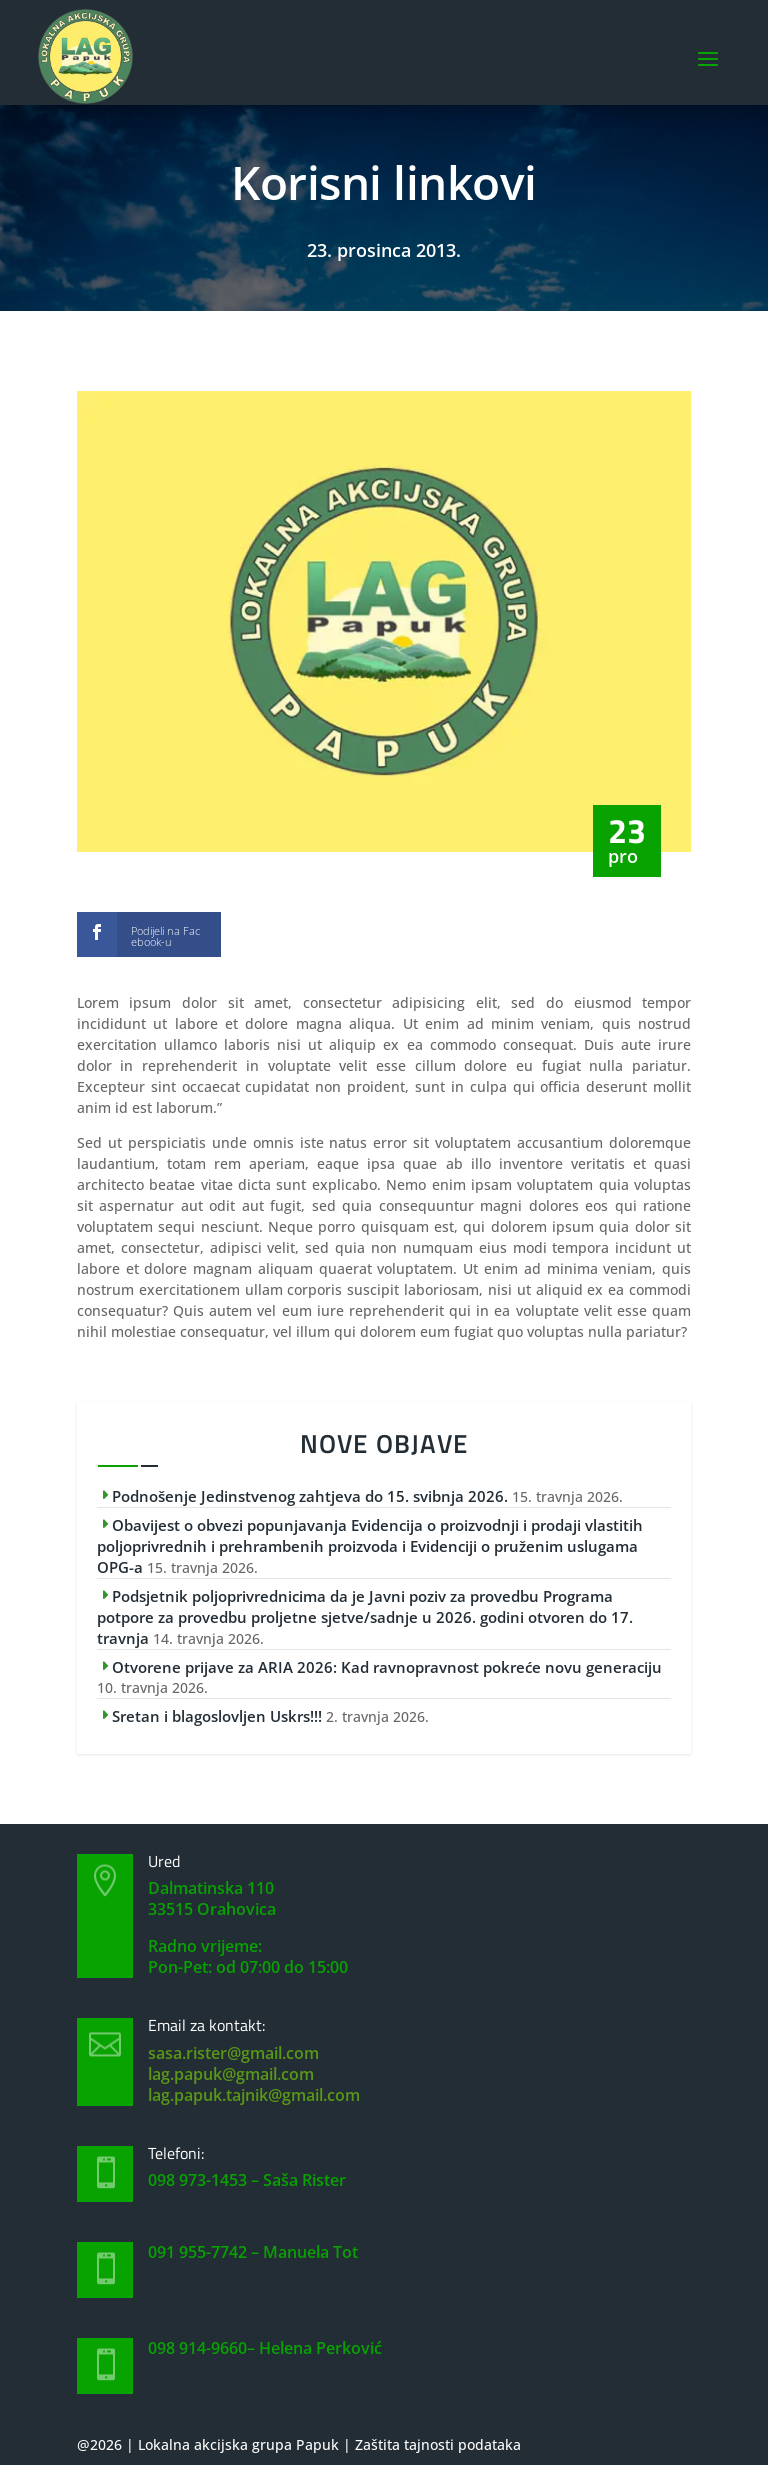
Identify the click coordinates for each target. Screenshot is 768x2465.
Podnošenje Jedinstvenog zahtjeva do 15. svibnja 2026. (310, 1496)
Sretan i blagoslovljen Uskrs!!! (217, 1716)
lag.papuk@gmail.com (231, 2074)
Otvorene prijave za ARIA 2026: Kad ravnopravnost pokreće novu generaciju (387, 1667)
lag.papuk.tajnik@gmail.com (254, 2095)
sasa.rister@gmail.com (233, 2053)
